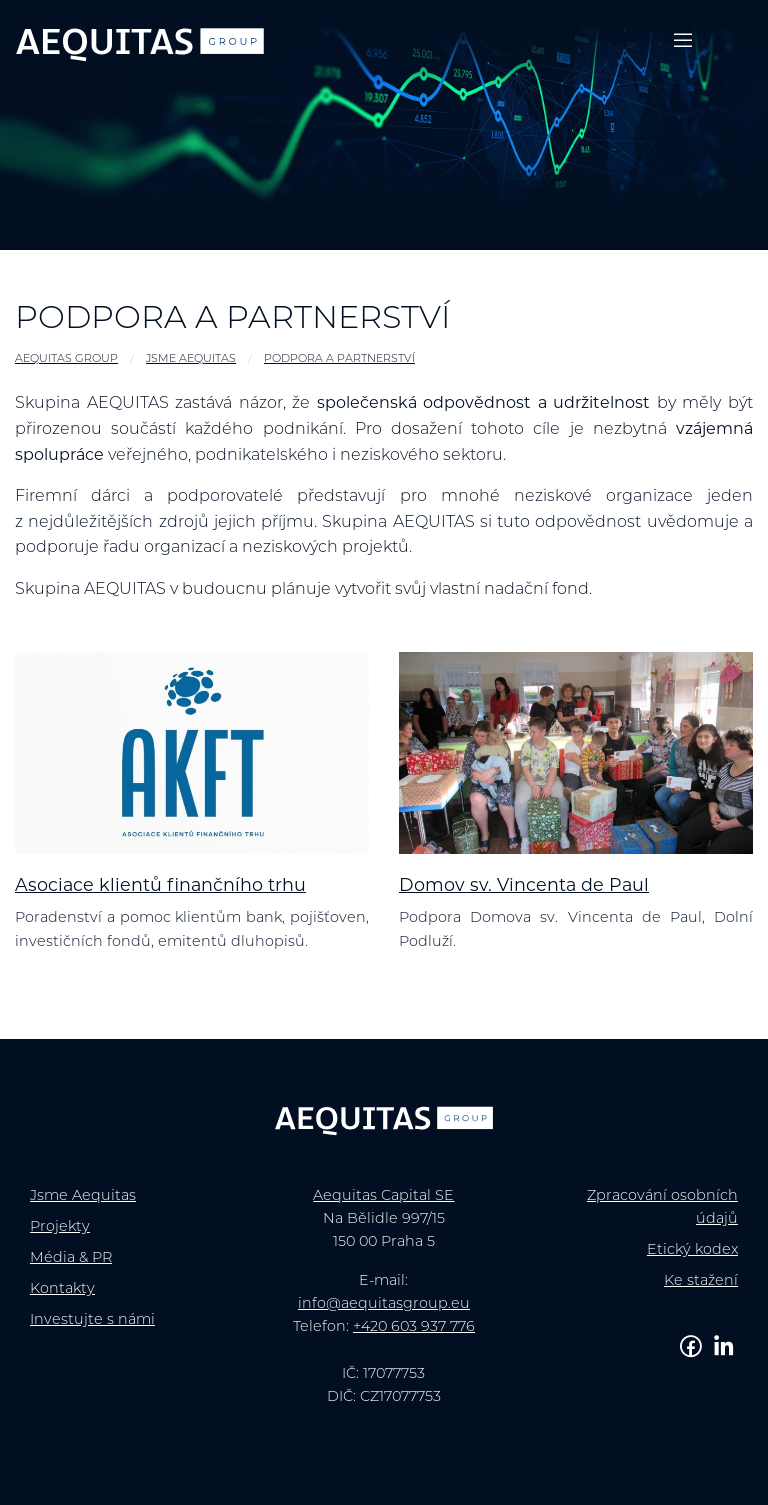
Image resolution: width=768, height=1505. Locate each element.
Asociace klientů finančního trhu (160, 886)
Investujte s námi (92, 1320)
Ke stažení (701, 1281)
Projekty (60, 1227)
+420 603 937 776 (414, 1327)
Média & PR (71, 1258)
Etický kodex (692, 1250)
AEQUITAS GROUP (66, 359)
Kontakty (62, 1289)
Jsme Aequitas (191, 359)
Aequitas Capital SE (383, 1196)
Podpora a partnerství (339, 359)
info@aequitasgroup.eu (384, 1304)
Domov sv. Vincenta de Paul (524, 886)
